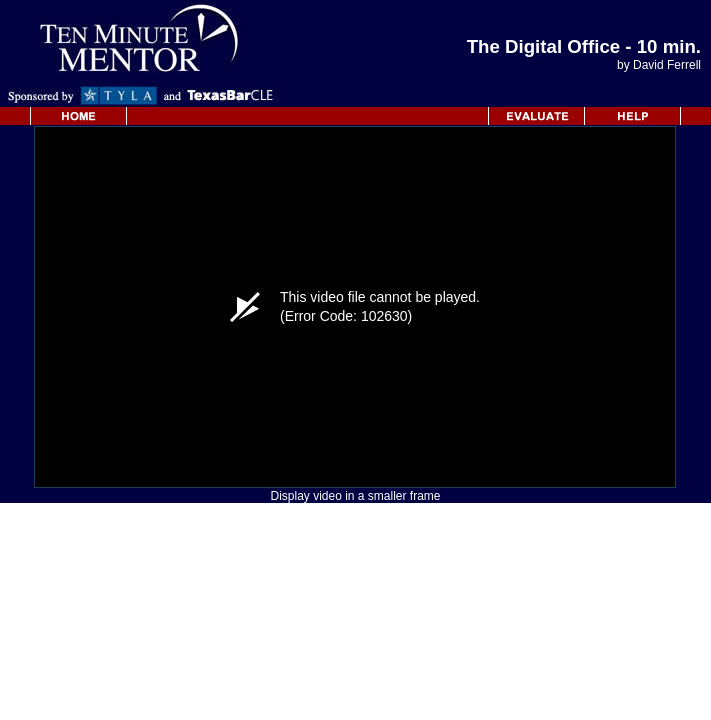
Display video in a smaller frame (355, 496)
